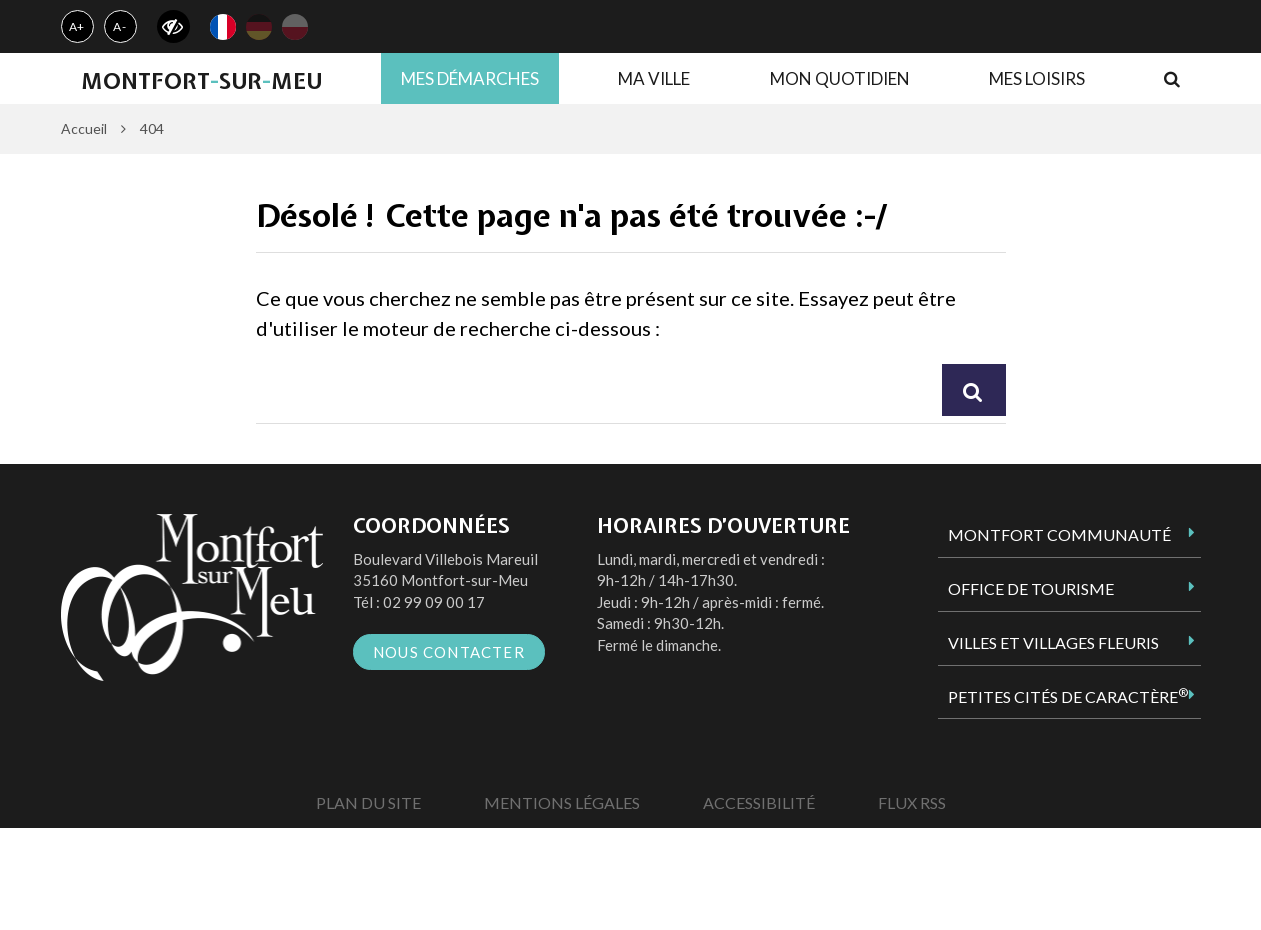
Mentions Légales (562, 802)
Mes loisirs (1037, 78)
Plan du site (368, 802)
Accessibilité (759, 802)
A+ (77, 26)
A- (120, 26)
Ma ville (654, 78)
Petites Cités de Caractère (1068, 696)
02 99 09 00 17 (434, 602)
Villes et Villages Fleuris (1053, 642)
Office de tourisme (1031, 588)
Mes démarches (470, 78)
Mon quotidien (840, 78)
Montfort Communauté (1059, 534)
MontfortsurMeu (201, 81)
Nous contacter (449, 652)
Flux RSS (912, 802)
